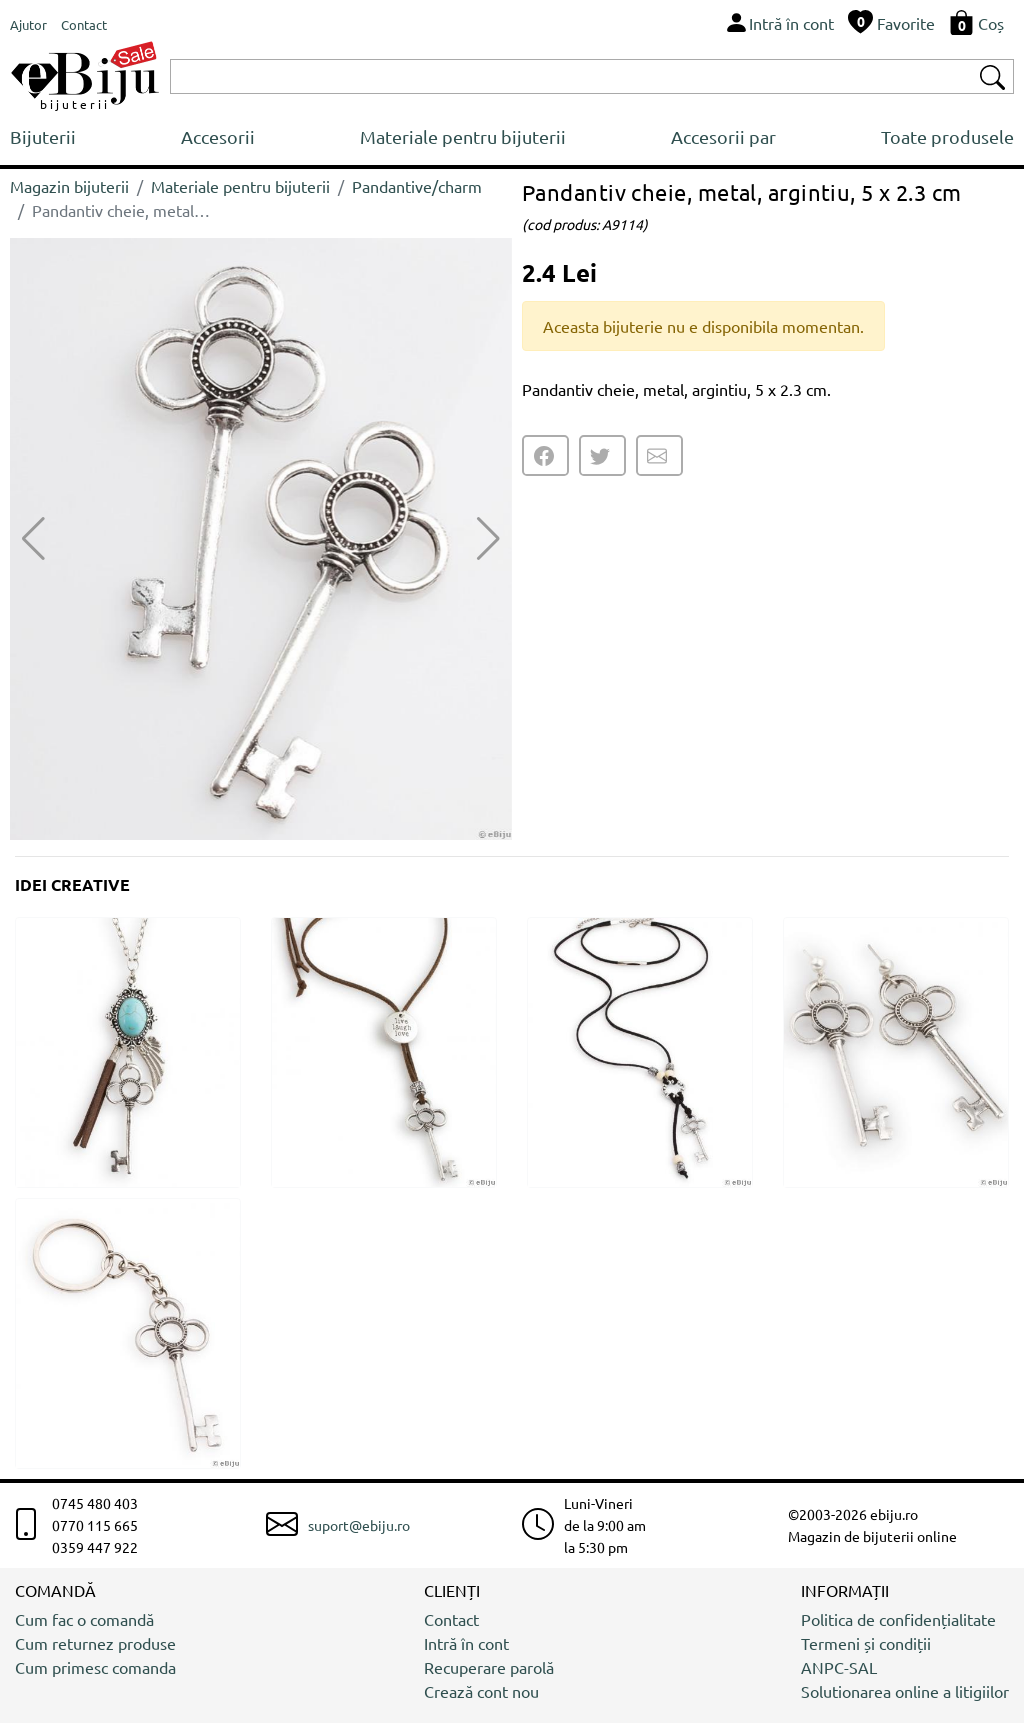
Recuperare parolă (489, 1667)
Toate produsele (947, 136)
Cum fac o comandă (84, 1619)
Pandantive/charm (417, 186)
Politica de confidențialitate (898, 1619)
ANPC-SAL (839, 1667)
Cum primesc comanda (95, 1667)
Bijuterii (43, 136)
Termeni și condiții (866, 1643)
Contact (451, 1619)
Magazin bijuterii (69, 186)
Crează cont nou (481, 1691)
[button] (488, 539)
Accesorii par (723, 136)
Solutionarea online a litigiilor (905, 1691)
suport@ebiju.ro (359, 1525)
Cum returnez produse (95, 1643)
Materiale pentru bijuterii (463, 136)
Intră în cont (466, 1643)
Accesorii (218, 136)
